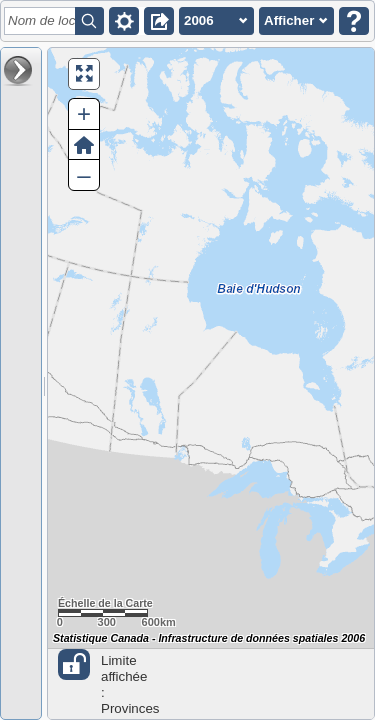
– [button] (83, 174)
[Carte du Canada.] (211, 383)
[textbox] (43, 21)
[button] (124, 21)
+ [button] (84, 113)
